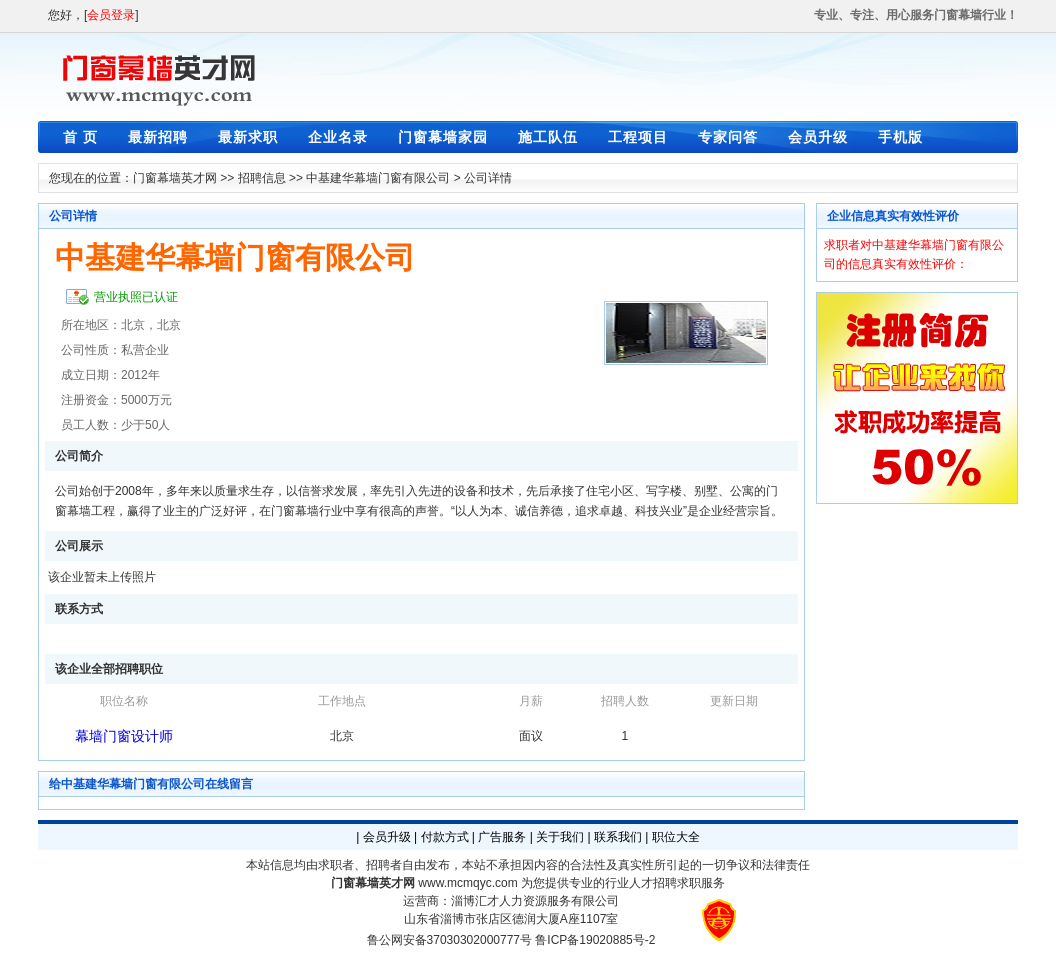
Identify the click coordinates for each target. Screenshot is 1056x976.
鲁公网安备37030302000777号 (449, 940)
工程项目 (638, 137)
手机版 (900, 137)
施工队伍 (548, 137)
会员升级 (818, 137)
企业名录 (338, 137)
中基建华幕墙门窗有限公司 (378, 178)
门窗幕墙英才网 (175, 178)
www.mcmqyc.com (467, 883)
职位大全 (676, 837)
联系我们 (618, 837)
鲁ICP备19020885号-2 (595, 940)
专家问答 (728, 137)
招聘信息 (262, 178)
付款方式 (445, 837)
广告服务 (502, 837)
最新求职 (248, 137)
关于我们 (560, 837)
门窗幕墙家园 (443, 137)
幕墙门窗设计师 (124, 736)
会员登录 (111, 15)
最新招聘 (158, 137)
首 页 (80, 137)
